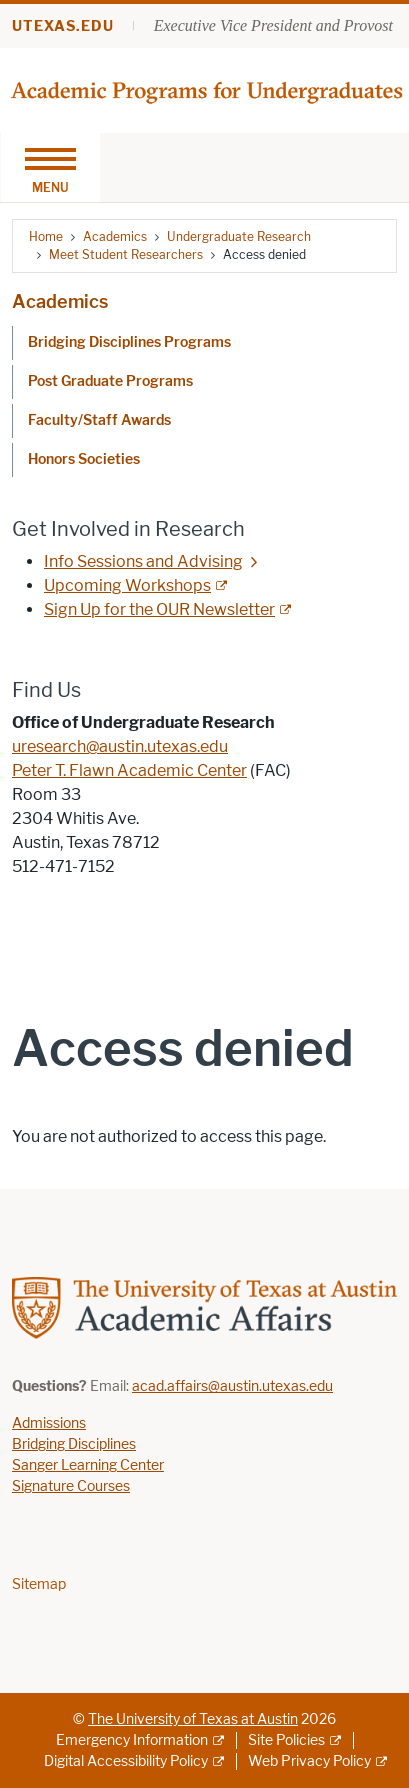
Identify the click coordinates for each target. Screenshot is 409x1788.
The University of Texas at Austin (193, 1719)
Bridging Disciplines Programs (129, 342)
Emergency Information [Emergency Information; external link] (132, 1740)
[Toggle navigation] (50, 167)
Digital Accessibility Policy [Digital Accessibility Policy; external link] (126, 1761)
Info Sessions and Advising (143, 561)
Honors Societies (84, 459)
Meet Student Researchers (126, 254)
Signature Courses (71, 1486)
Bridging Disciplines (74, 1444)
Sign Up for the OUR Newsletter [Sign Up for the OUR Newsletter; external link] (159, 609)
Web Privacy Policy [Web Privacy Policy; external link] (309, 1761)
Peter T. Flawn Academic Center (129, 770)
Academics (115, 236)
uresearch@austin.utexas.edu (120, 746)
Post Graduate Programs (110, 381)
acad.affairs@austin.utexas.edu (232, 1386)
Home (46, 236)
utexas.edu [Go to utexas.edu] (63, 26)
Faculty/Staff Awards (99, 420)
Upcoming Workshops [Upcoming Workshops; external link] (127, 585)
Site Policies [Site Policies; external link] (286, 1740)
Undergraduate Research (239, 236)
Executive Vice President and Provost (273, 25)
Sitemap (39, 1584)
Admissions (49, 1423)
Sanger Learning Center (88, 1465)
